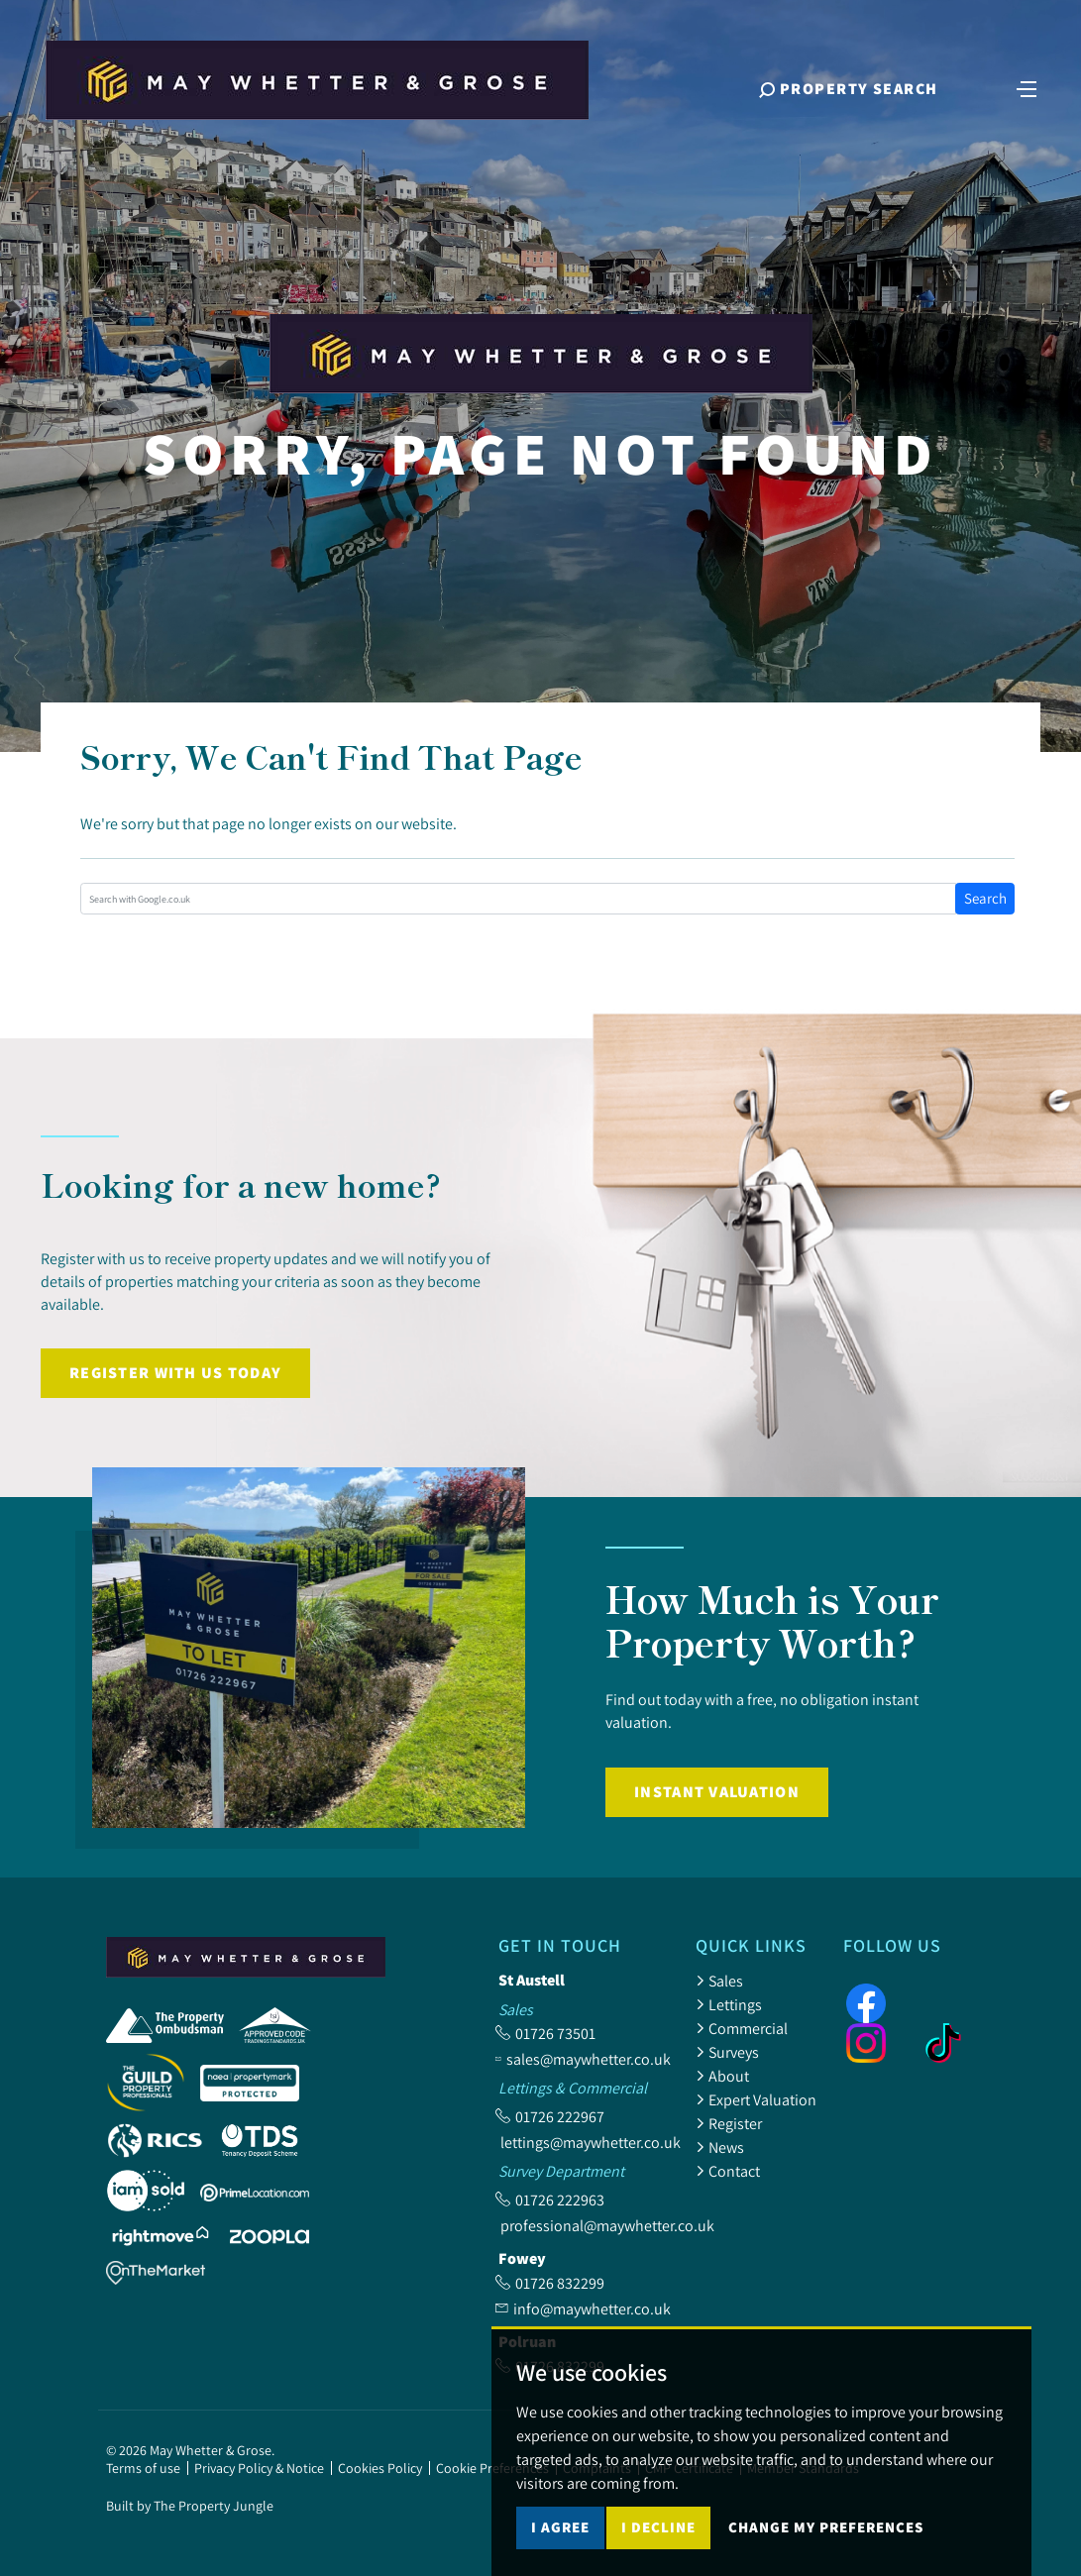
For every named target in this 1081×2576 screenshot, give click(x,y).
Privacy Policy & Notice (259, 2468)
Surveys (727, 2052)
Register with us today (175, 1372)
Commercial (742, 2028)
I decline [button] (658, 2527)
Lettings (729, 2004)
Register (729, 2123)
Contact (728, 2171)
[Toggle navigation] (1026, 87)
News (720, 2147)
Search (985, 898)
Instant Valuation (717, 1791)
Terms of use (143, 2468)
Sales (719, 1980)
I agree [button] (560, 2527)
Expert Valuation (756, 2099)
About (722, 2076)
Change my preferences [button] (825, 2527)
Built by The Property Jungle (189, 2506)
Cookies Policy (380, 2468)
